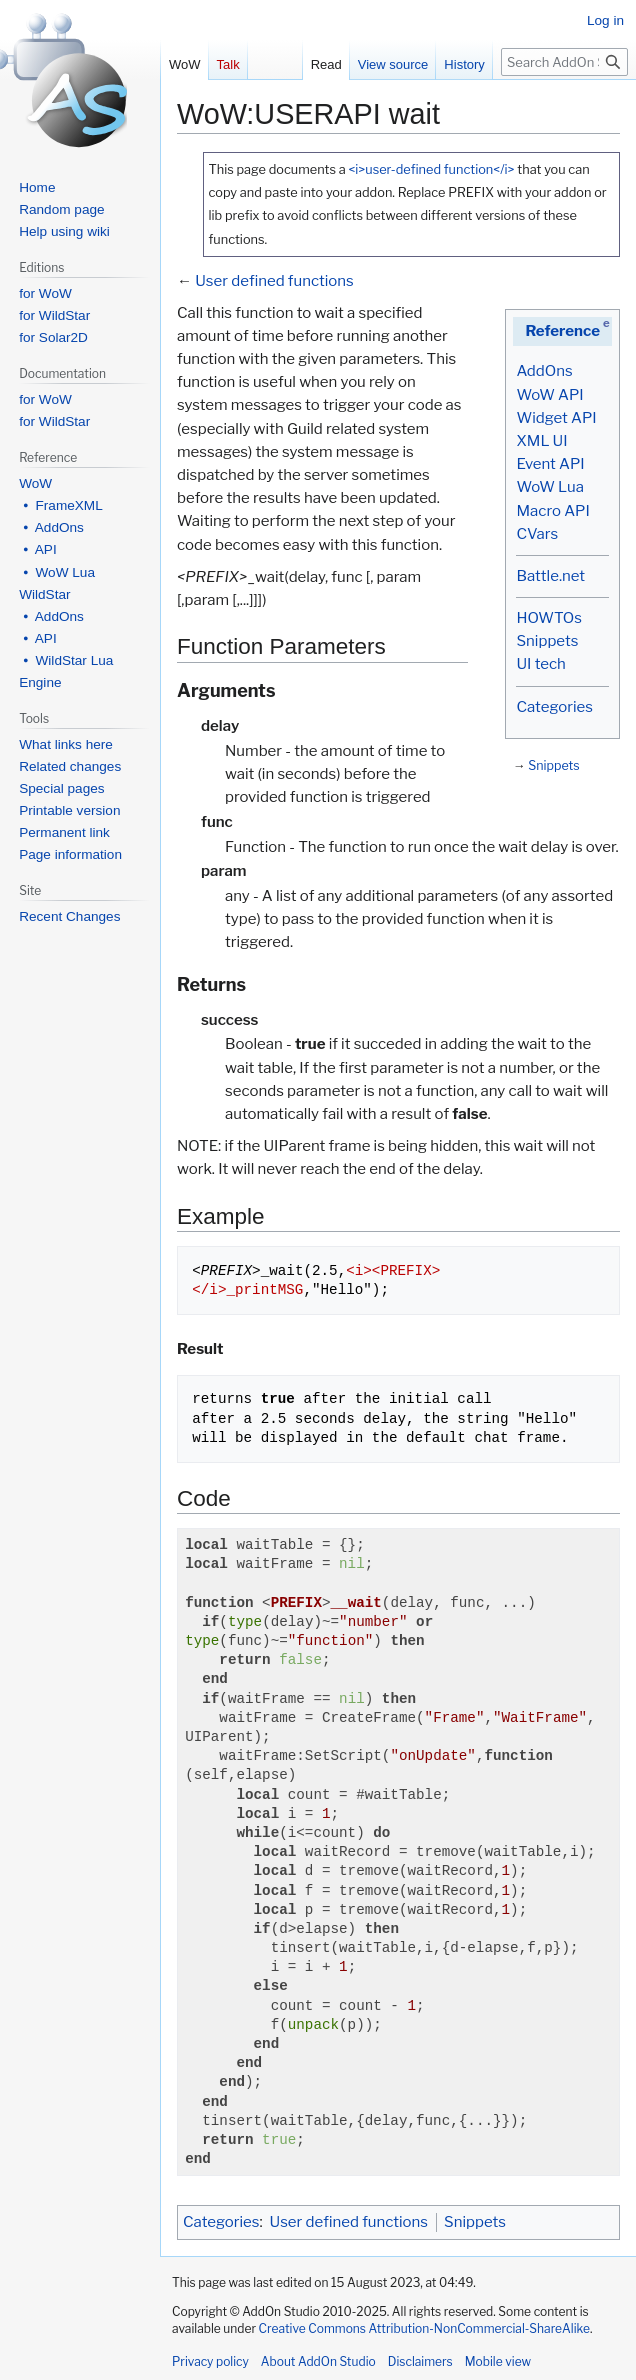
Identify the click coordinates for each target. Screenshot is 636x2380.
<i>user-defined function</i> (431, 169)
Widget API (556, 418)
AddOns (544, 371)
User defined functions (274, 281)
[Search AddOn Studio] (564, 62)
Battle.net (550, 576)
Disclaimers (420, 2361)
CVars (537, 534)
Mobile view (498, 2361)
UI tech (540, 664)
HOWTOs (548, 618)
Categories (554, 707)
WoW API (549, 395)
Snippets (547, 641)
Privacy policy (210, 2361)
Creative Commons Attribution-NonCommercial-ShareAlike (424, 2328)
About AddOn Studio (318, 2361)
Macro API (552, 511)
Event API (550, 464)
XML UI (541, 441)
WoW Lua (550, 487)
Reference (562, 331)
